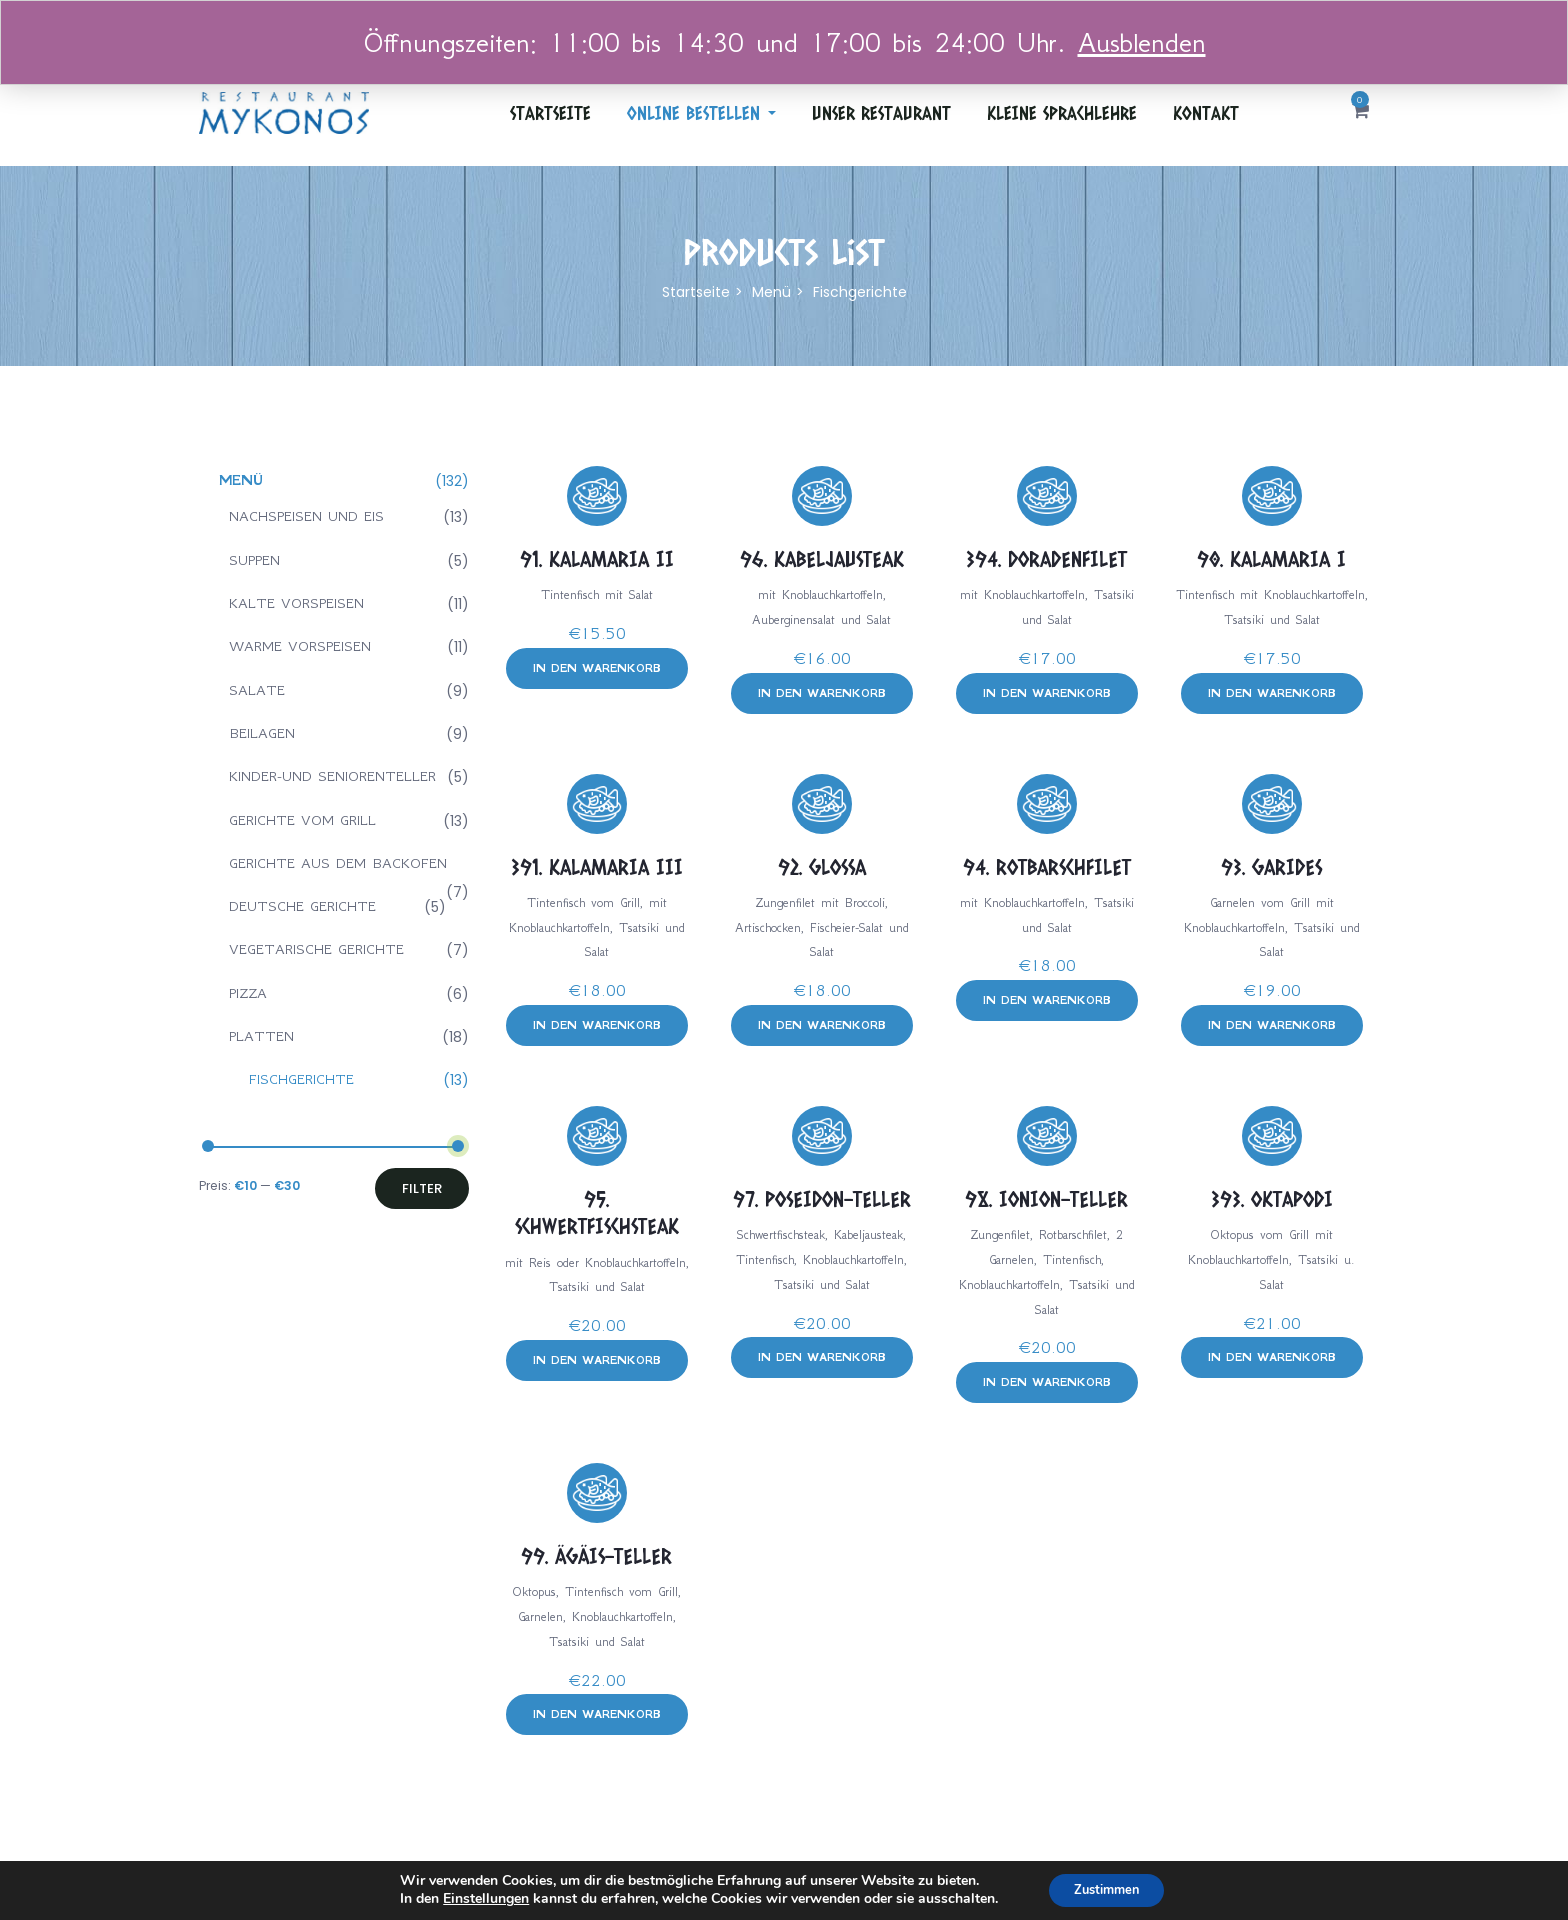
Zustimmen (1106, 1888)
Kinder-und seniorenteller (332, 776)
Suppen (254, 560)
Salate (257, 690)
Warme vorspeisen (300, 646)
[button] (1360, 112)
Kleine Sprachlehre (1062, 113)
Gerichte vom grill (302, 820)
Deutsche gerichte (302, 906)
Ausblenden (1142, 42)
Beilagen (262, 733)
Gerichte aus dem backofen (338, 863)
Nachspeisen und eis (306, 516)
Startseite (550, 113)
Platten (261, 1036)
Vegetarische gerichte (316, 949)
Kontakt (1206, 113)
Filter (422, 1188)
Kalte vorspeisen (296, 603)
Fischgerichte (301, 1079)
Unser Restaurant (881, 113)
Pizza (248, 993)
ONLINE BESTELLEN (701, 113)
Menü (771, 292)
